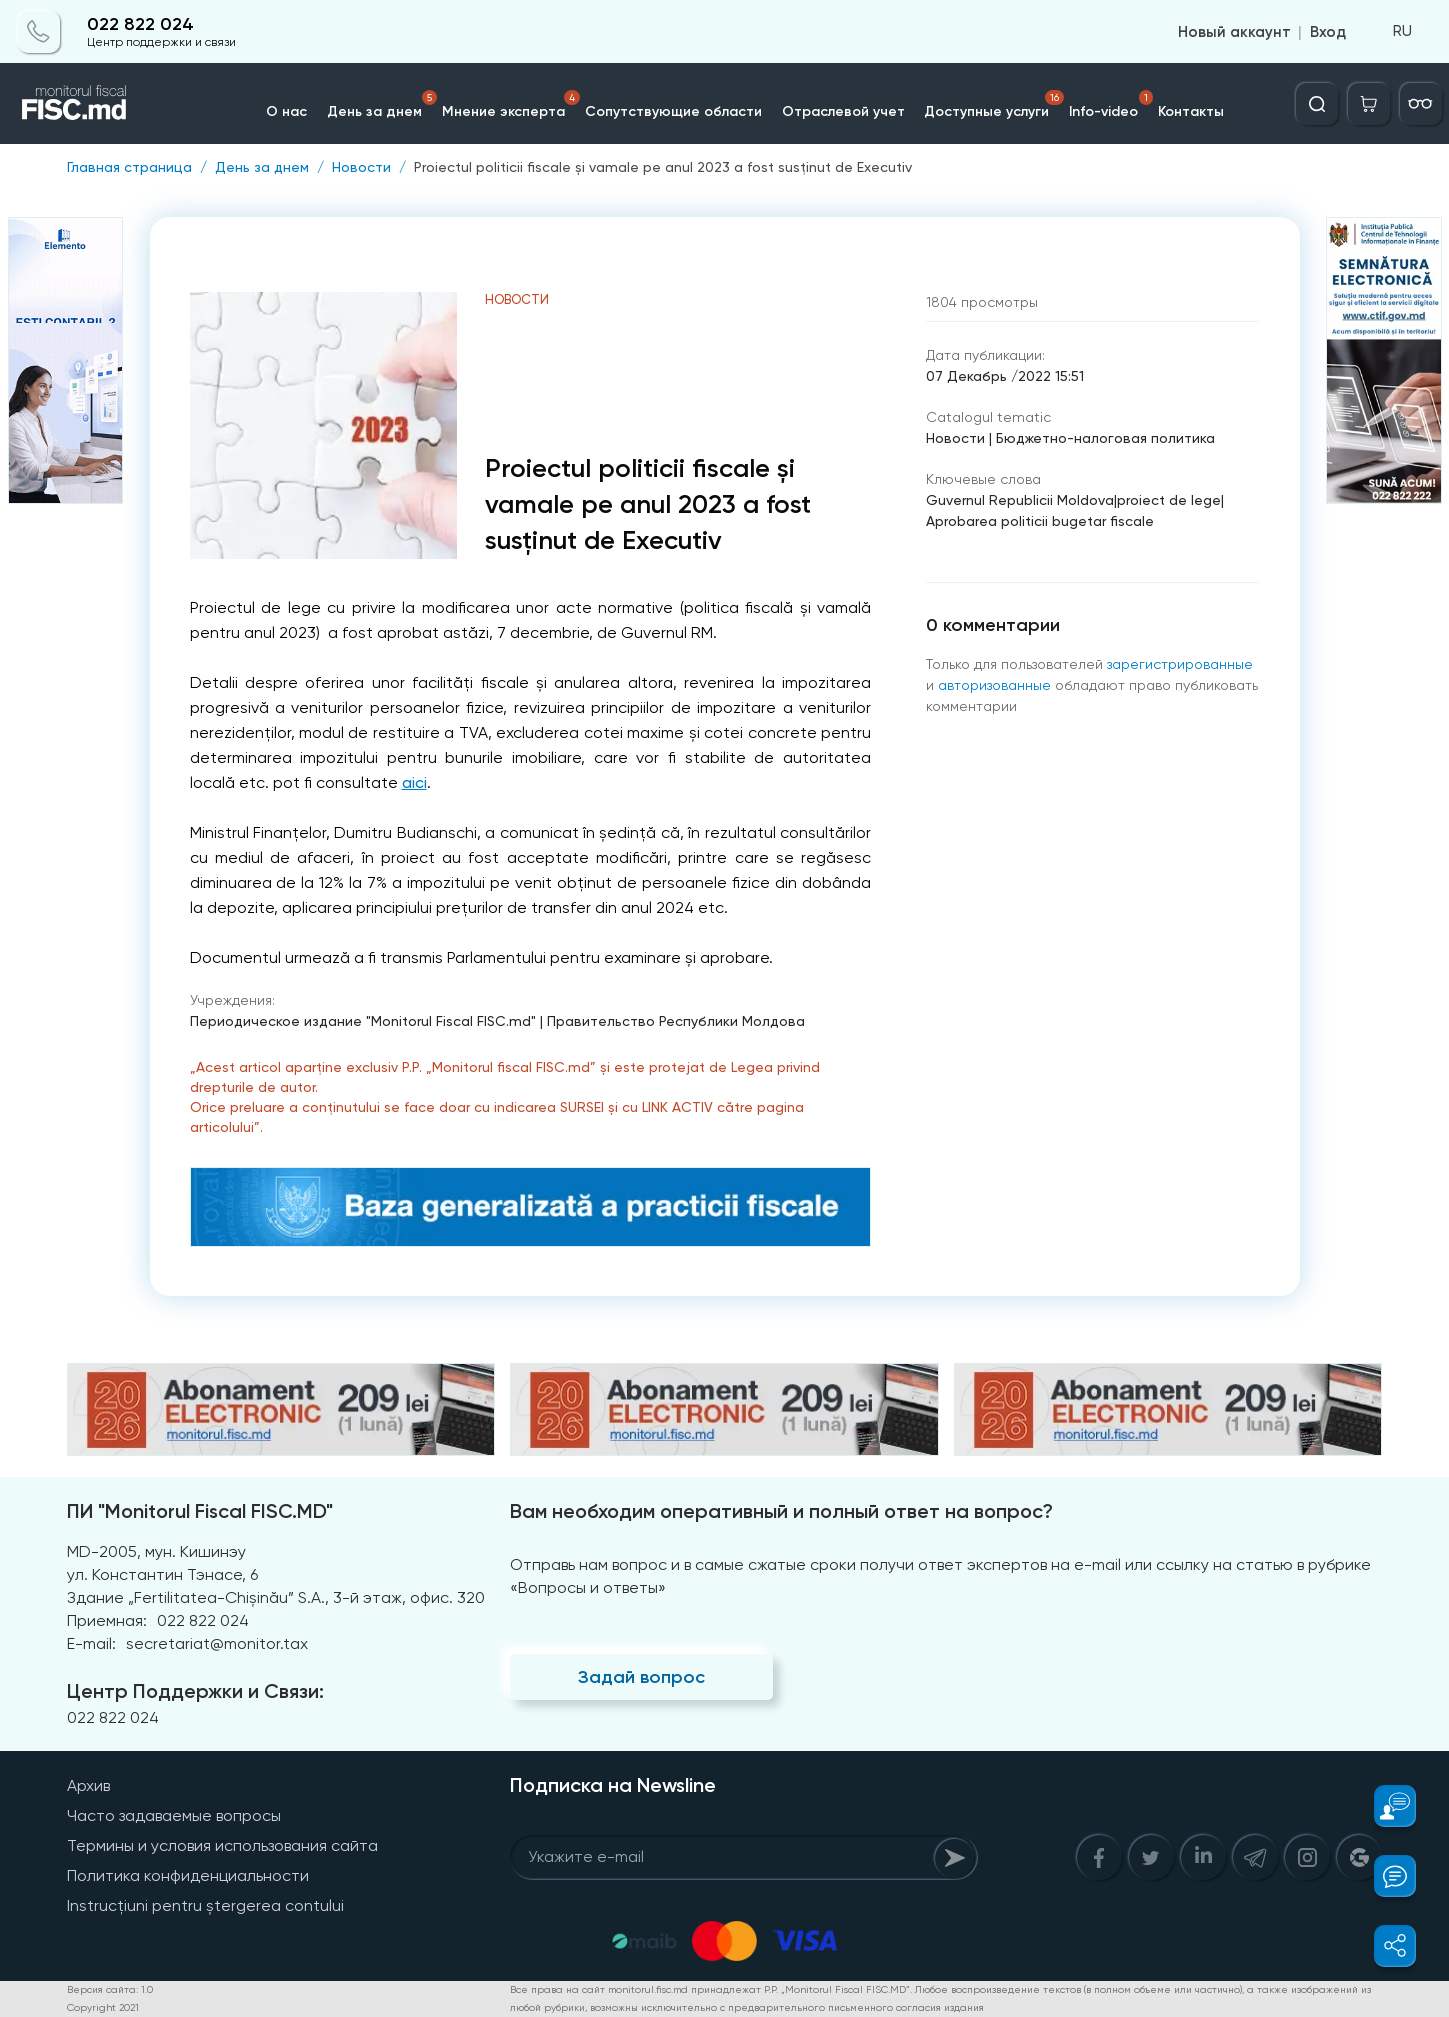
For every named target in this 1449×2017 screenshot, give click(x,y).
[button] (1383, 1806)
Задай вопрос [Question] (641, 1677)
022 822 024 (140, 24)
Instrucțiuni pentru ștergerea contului (205, 1905)
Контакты (1192, 111)
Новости (361, 167)
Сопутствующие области (673, 111)
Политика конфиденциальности (188, 1875)
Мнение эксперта (511, 105)
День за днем (382, 105)
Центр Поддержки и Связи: (195, 1691)
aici (414, 782)
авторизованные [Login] (994, 685)
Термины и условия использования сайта (222, 1845)
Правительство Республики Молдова (676, 1021)
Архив (88, 1785)
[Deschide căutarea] (1317, 104)
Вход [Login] (1328, 32)
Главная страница (129, 167)
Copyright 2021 (103, 2007)
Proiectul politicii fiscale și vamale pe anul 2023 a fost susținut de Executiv (663, 167)
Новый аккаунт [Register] (1234, 32)
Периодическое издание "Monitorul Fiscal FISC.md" (363, 1021)
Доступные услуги (995, 105)
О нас (286, 111)
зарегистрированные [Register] (1180, 664)
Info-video (1112, 105)
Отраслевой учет (843, 111)
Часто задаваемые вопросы (174, 1815)
